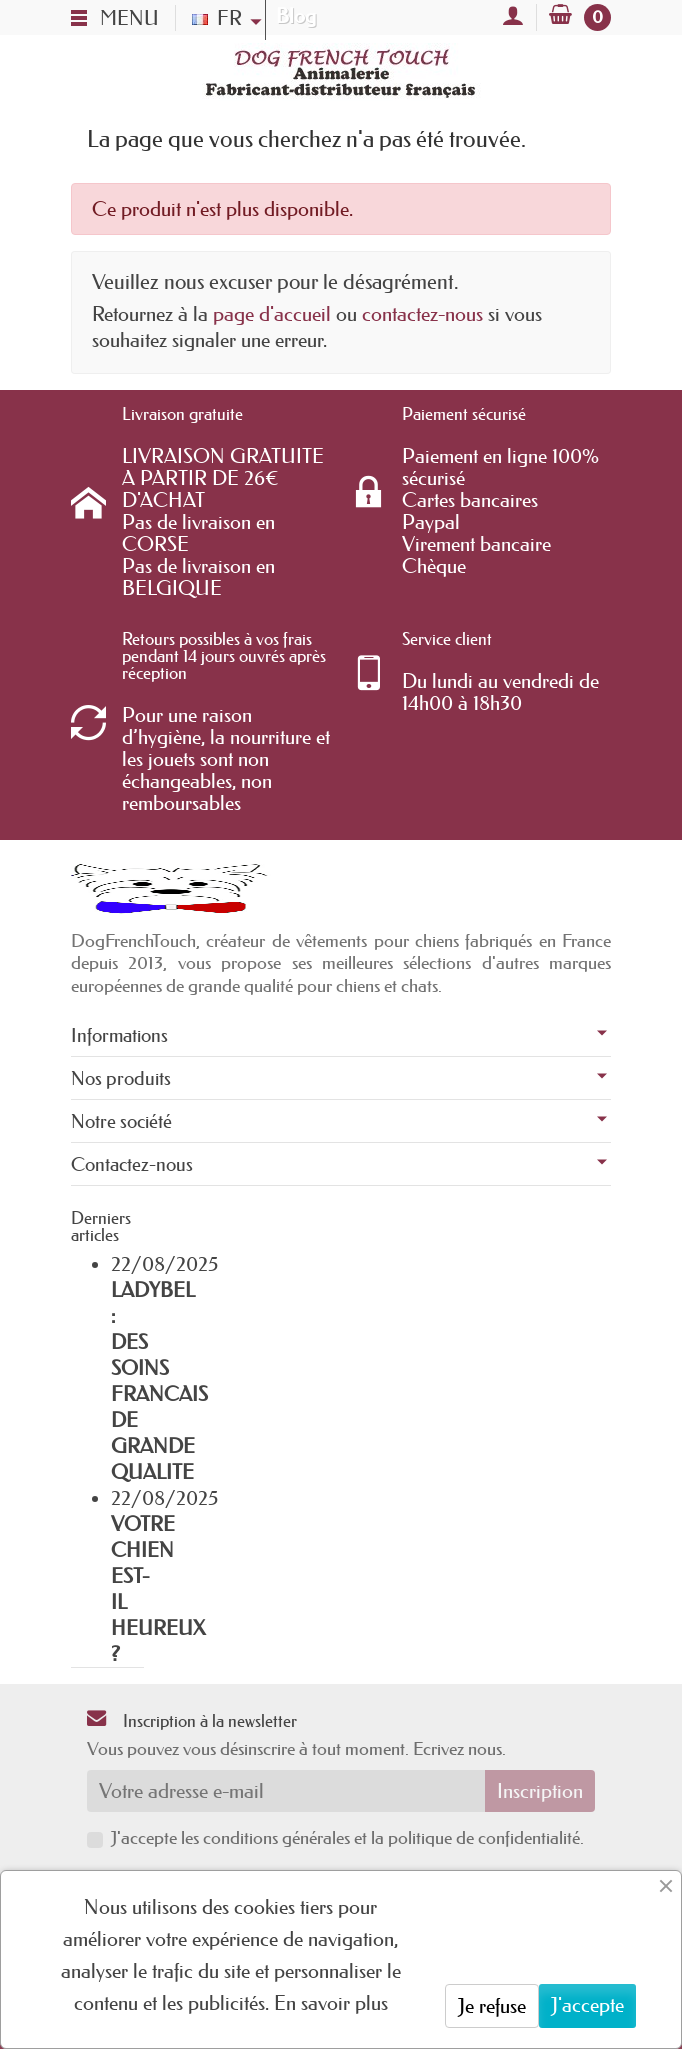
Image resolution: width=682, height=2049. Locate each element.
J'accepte (587, 2005)
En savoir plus (331, 2003)
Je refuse (492, 2006)
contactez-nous (422, 314)
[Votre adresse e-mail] (286, 1791)
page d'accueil (272, 314)
